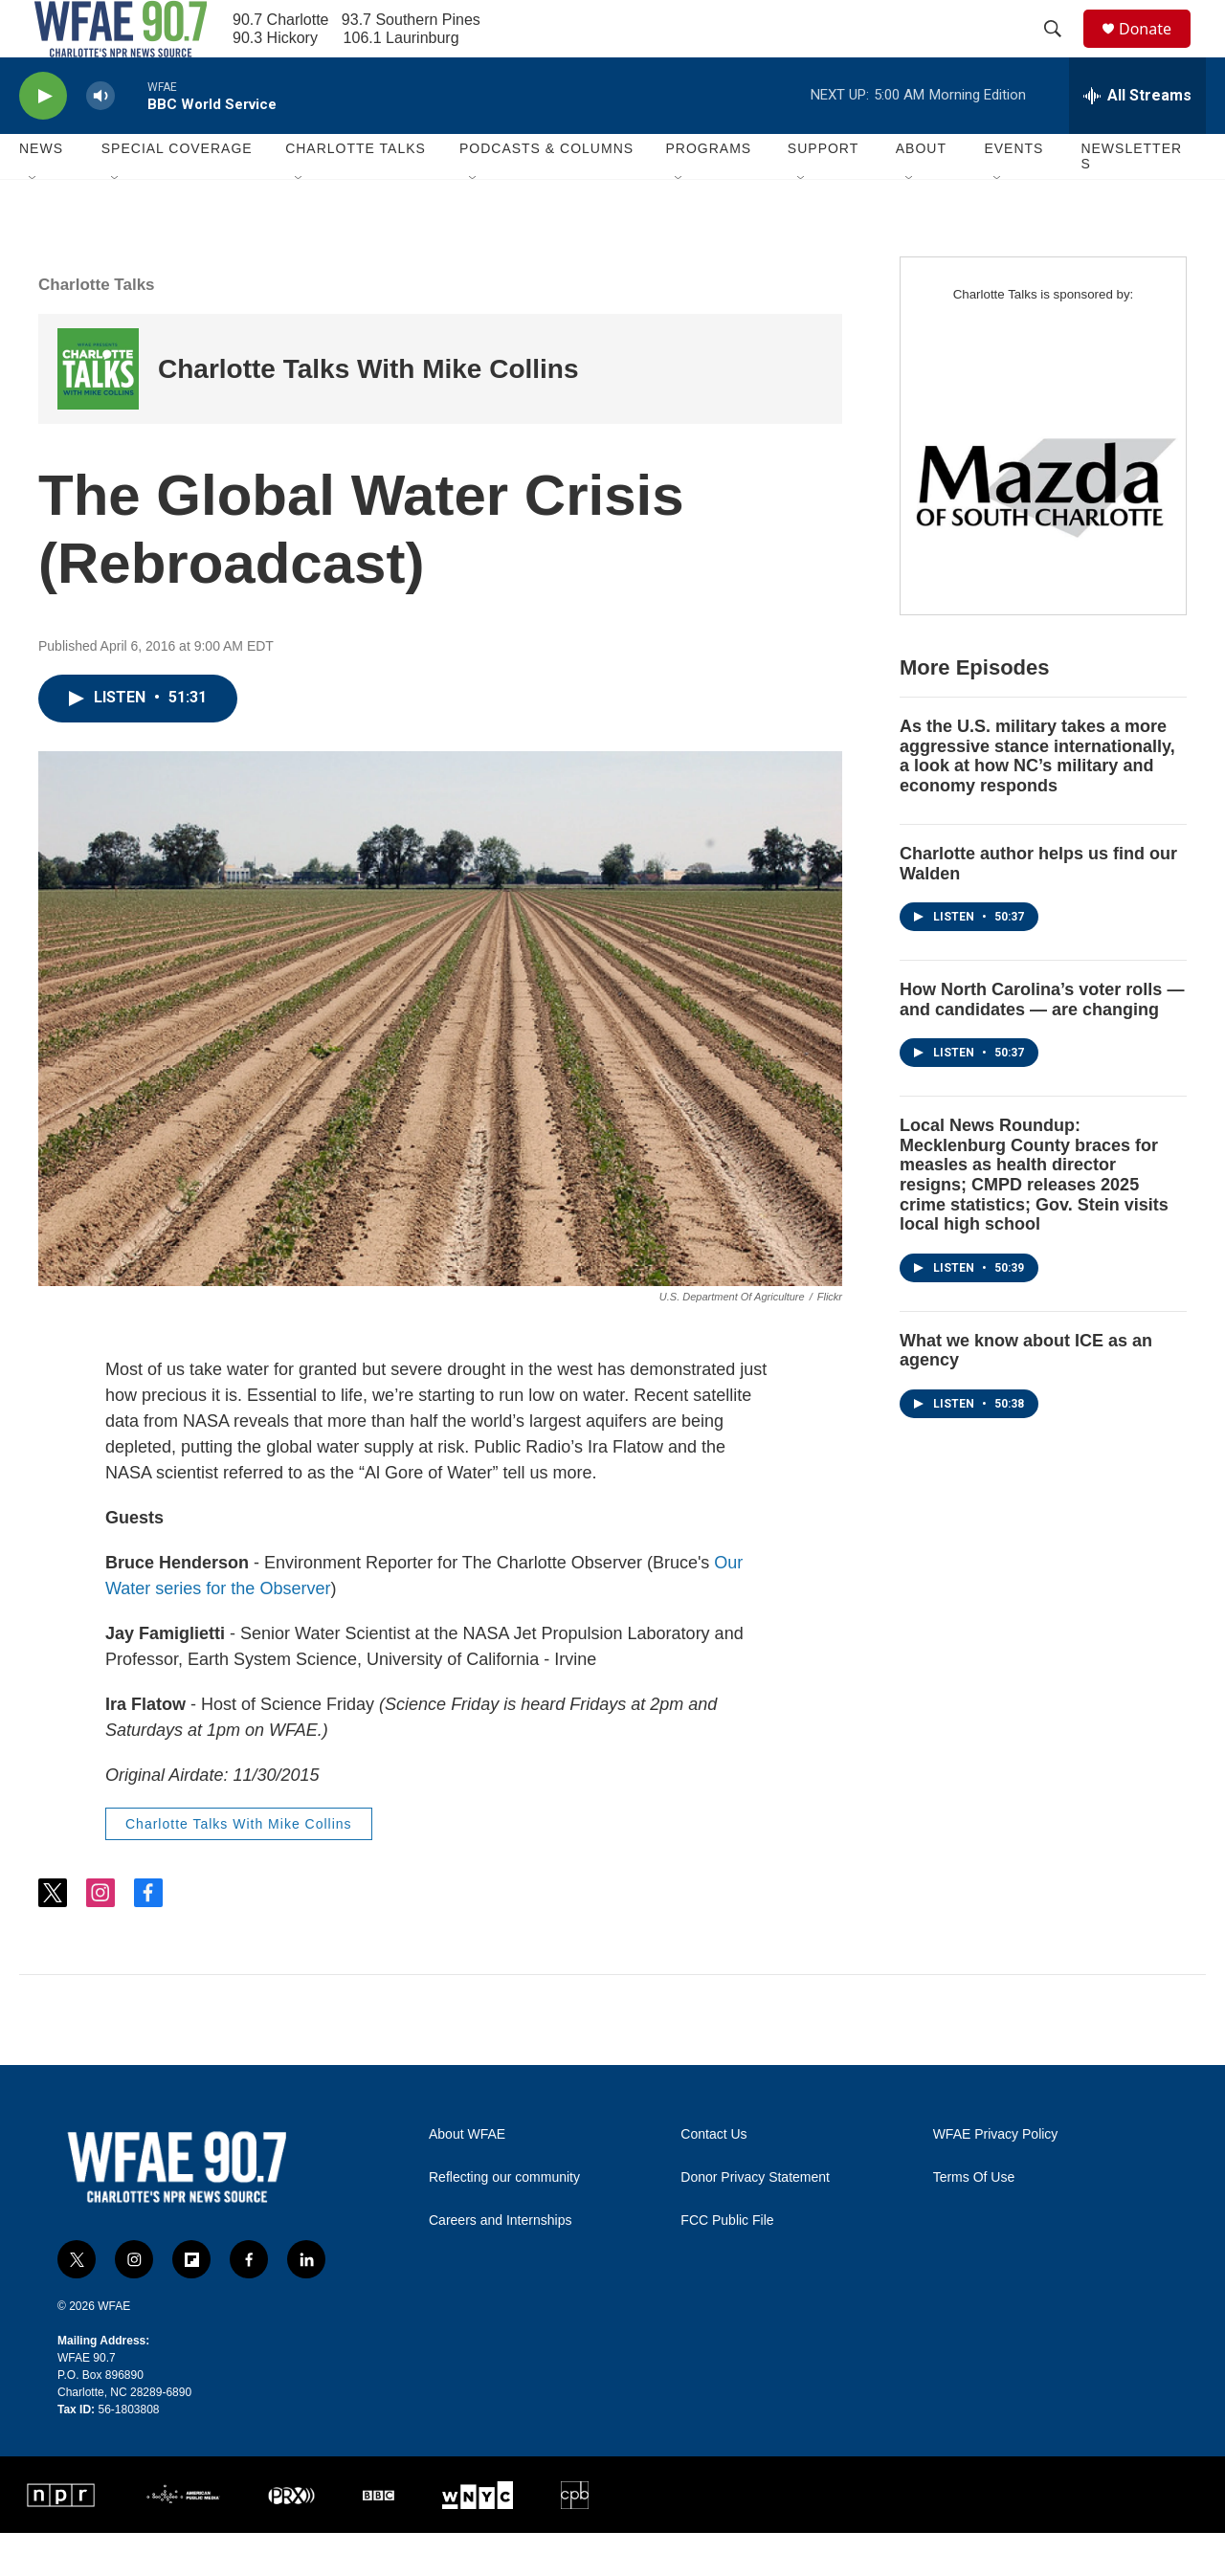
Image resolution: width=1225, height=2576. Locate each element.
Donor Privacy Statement (755, 2220)
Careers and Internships (500, 2263)
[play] (43, 139)
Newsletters (1131, 199)
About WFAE (467, 2177)
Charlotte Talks (96, 328)
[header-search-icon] (1061, 50)
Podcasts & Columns (546, 191)
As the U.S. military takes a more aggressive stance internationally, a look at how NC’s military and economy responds (1037, 799)
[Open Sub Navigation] (33, 222)
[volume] (100, 139)
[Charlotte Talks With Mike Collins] (98, 412)
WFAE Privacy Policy (995, 2177)
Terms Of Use (974, 2220)
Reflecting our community (504, 2220)
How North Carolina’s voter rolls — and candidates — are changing (1042, 1042)
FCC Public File (726, 2263)
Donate (1157, 50)
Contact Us (713, 2177)
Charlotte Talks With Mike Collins (368, 412)
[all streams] (1137, 138)
